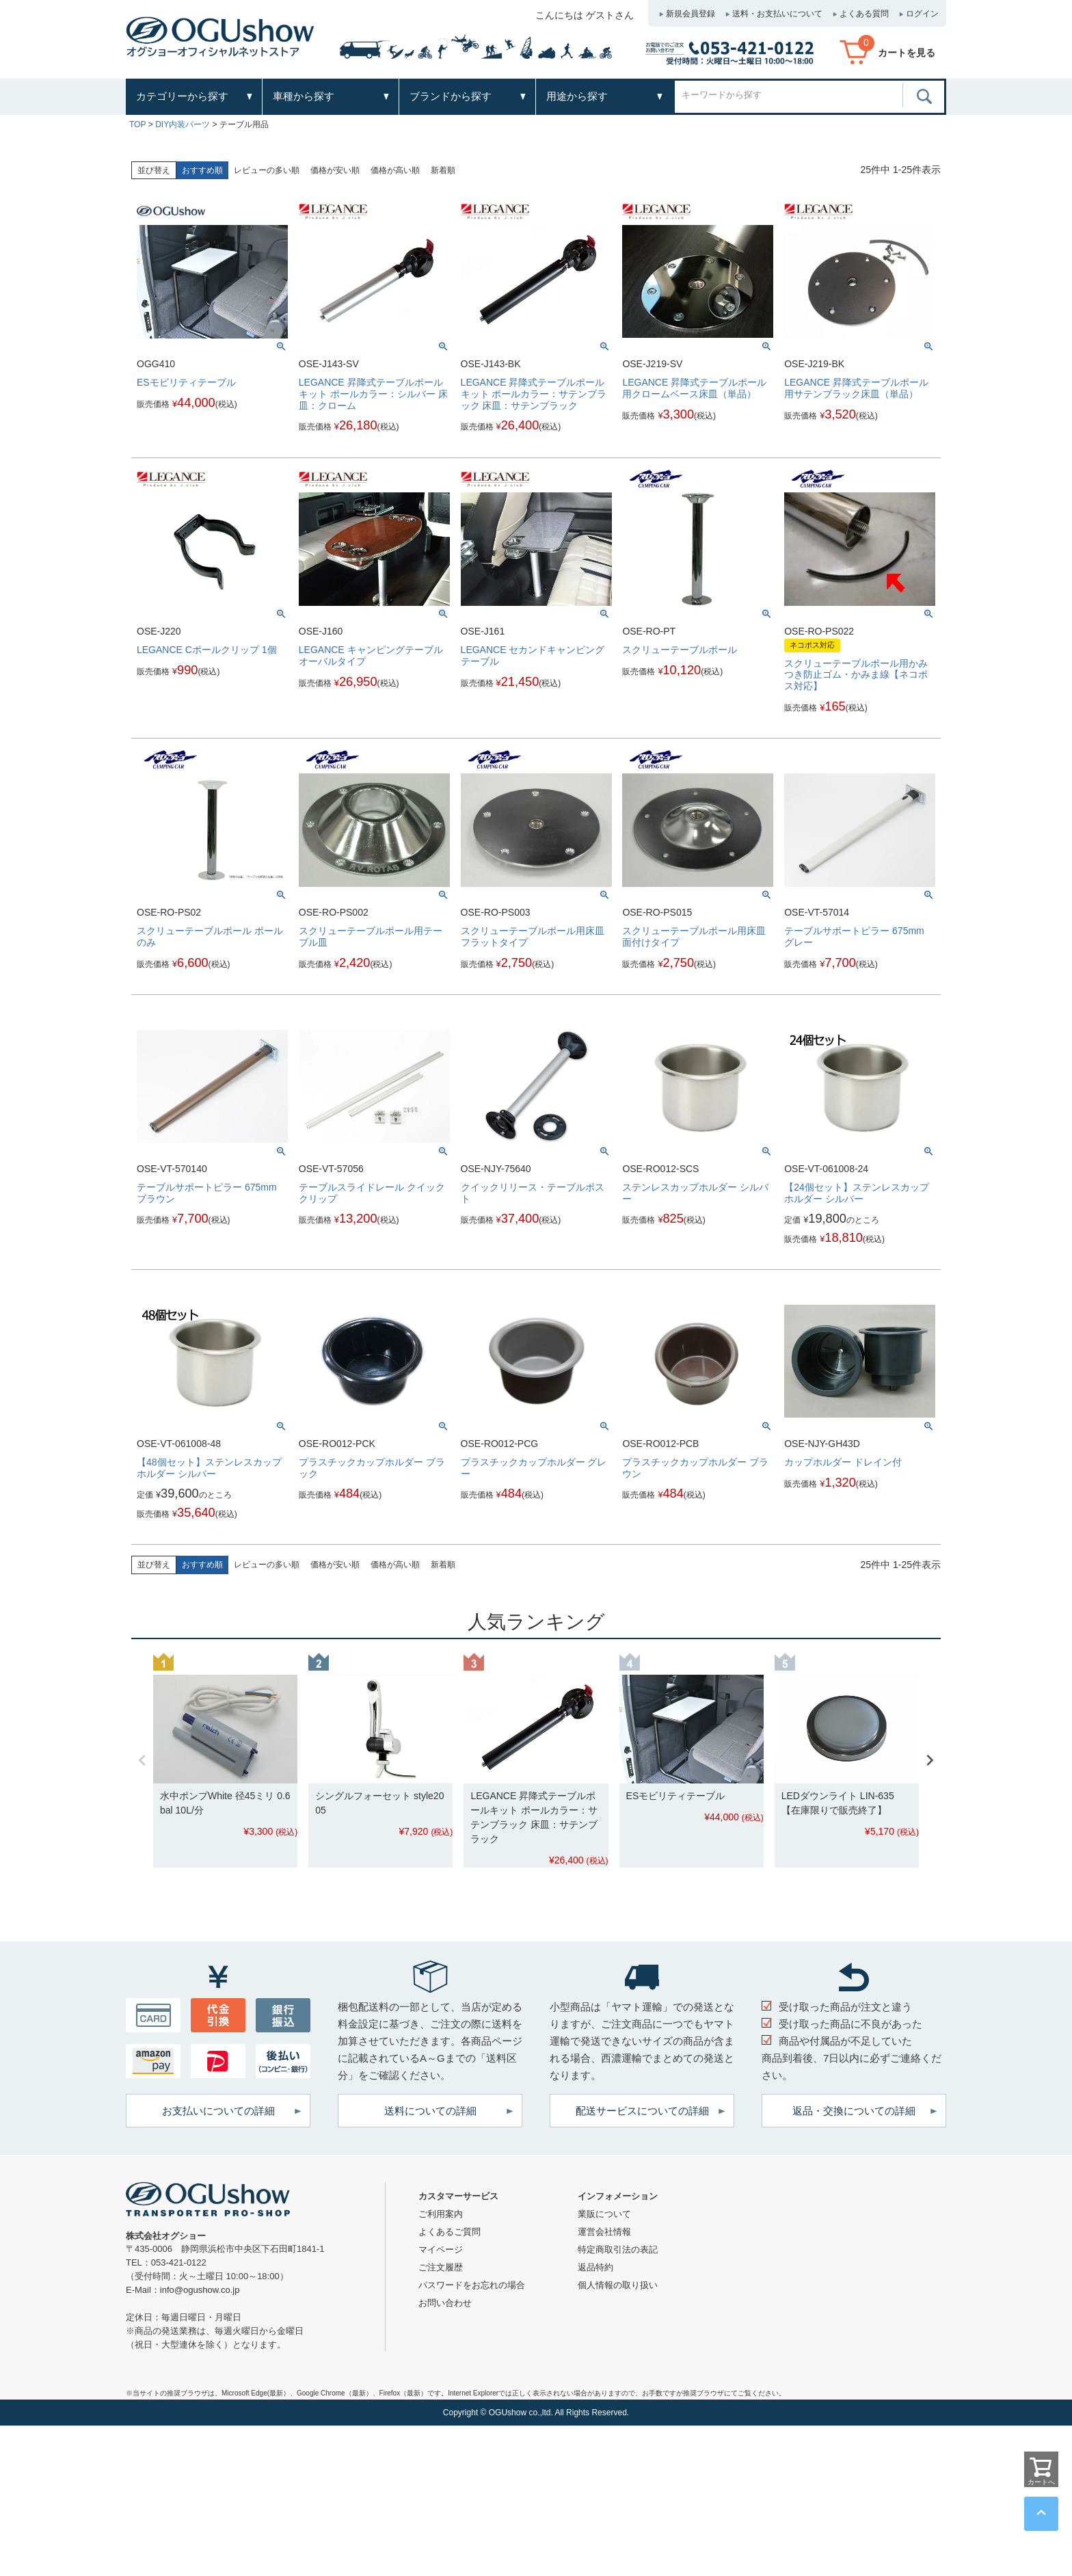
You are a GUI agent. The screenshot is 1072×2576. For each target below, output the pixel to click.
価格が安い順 (335, 170)
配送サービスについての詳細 (642, 2110)
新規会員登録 (690, 13)
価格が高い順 (395, 170)
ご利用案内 (440, 2214)
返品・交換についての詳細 (853, 2110)
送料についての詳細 (430, 2110)
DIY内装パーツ (182, 124)
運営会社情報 (604, 2232)
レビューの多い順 (266, 170)
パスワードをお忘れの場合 (471, 2285)
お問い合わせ (445, 2303)
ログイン (922, 13)
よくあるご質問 (449, 2232)
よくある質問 (864, 13)
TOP (137, 124)
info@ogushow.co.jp (200, 2290)
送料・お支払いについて (777, 13)
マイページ (440, 2249)
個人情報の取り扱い (618, 2285)
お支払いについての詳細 (218, 2110)
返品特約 (595, 2267)
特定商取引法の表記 (618, 2249)
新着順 (443, 170)
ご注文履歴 (440, 2267)
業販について (604, 2214)
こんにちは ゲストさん (584, 15)
